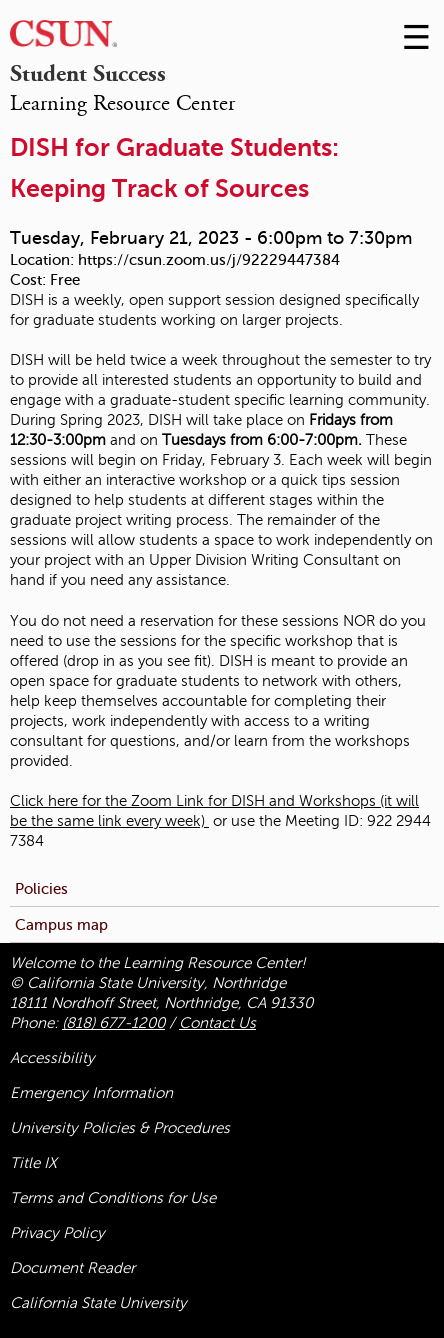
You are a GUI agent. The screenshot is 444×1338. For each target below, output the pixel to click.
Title (33, 1163)
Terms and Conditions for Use (113, 1198)
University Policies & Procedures (120, 1128)
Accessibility (52, 1058)
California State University (98, 1303)
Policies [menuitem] (41, 888)
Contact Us (217, 1023)
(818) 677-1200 (113, 1023)
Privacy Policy (57, 1233)
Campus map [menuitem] (61, 924)
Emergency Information (91, 1093)
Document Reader (72, 1268)
